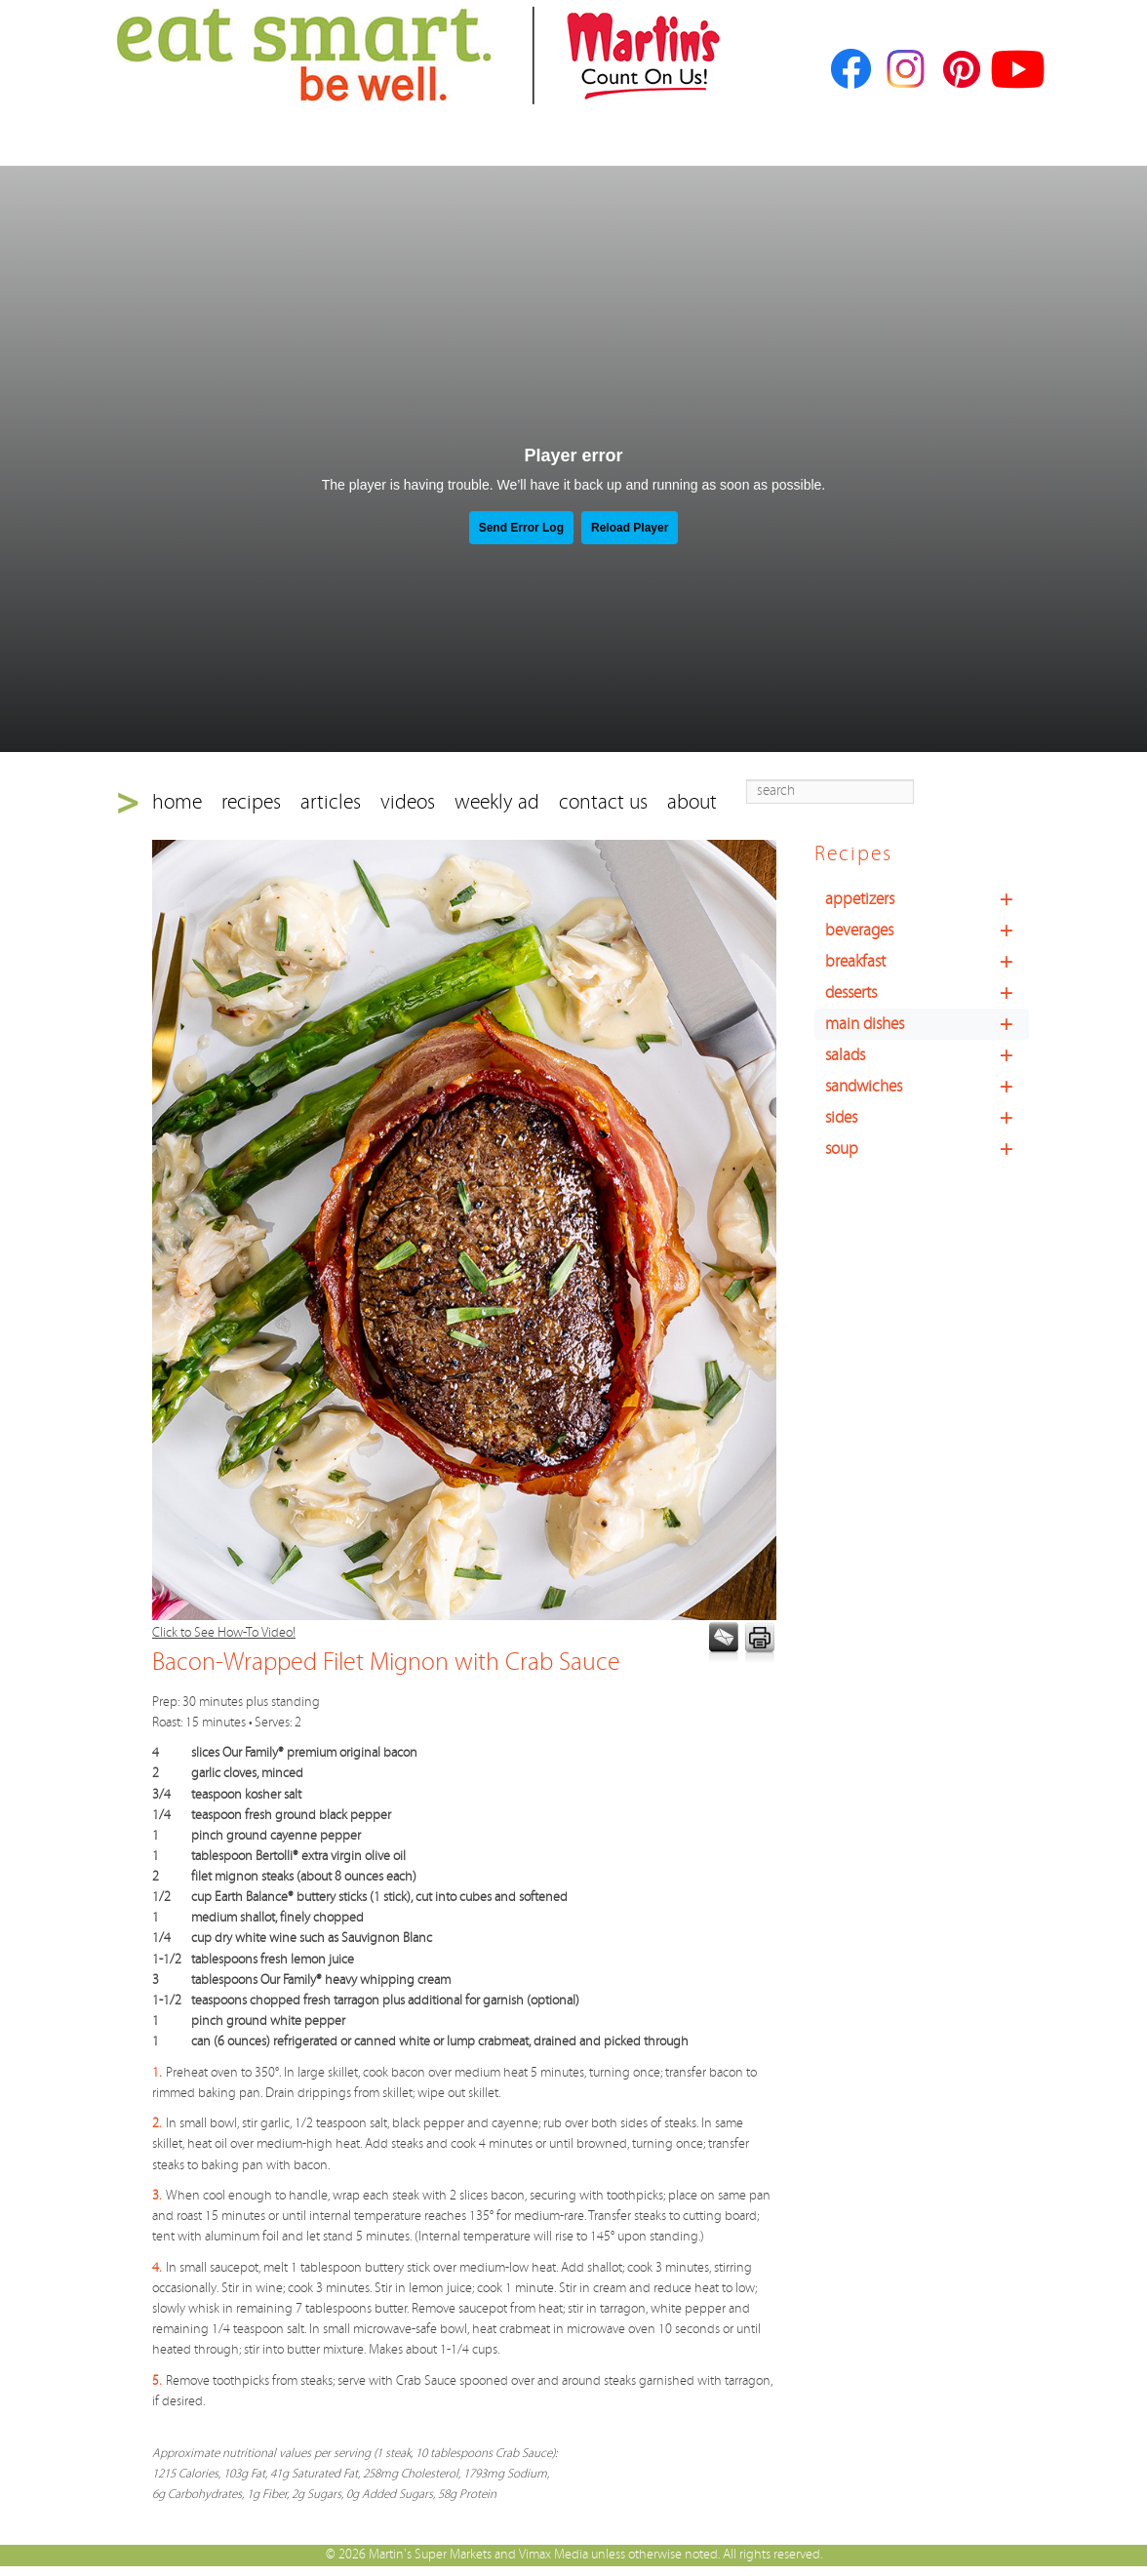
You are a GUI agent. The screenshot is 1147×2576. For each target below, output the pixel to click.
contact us (603, 802)
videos (407, 802)
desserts (927, 993)
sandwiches (927, 1086)
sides (927, 1117)
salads (927, 1055)
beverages (927, 930)
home (177, 802)
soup (927, 1149)
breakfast (927, 961)
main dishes (927, 1024)
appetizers (927, 899)
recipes (251, 802)
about (692, 802)
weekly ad (497, 802)
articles (330, 802)
